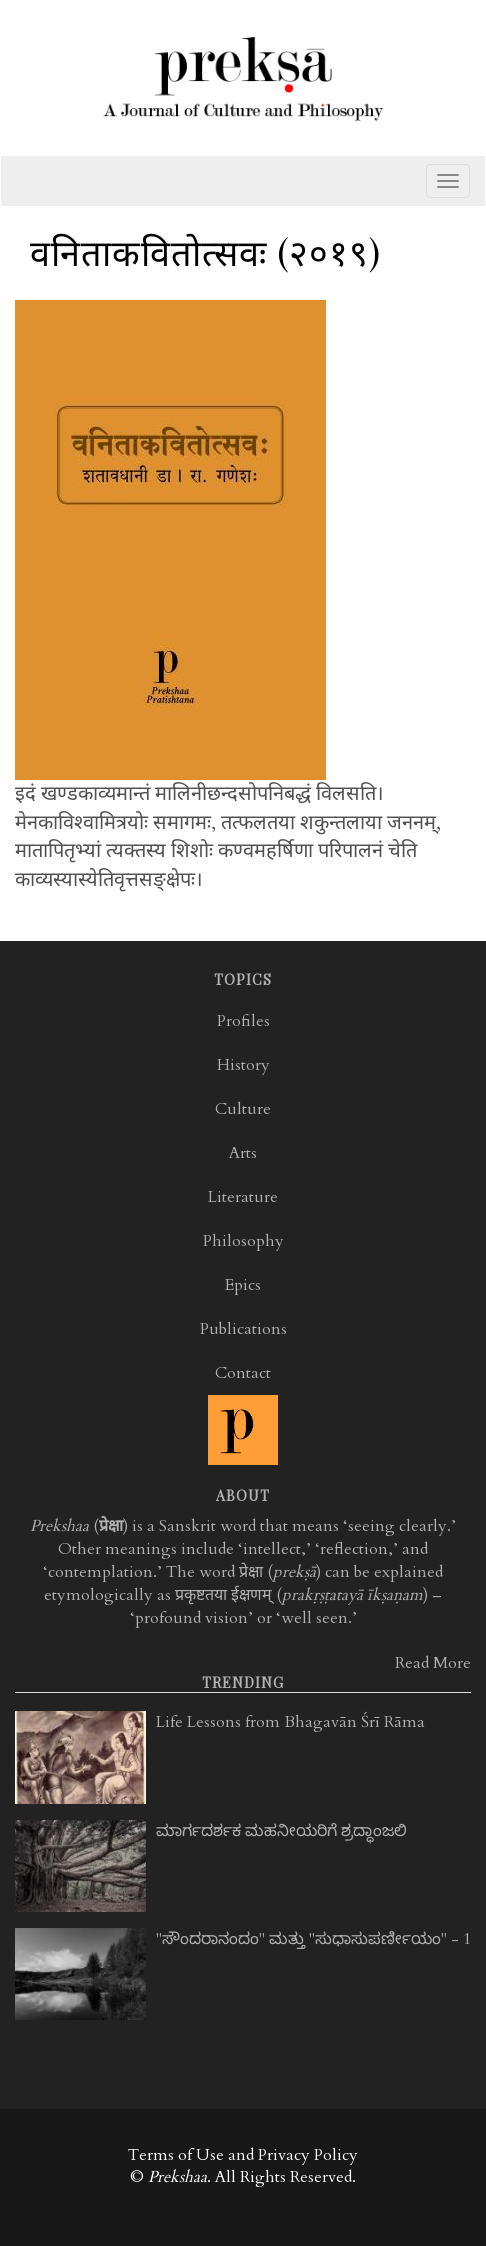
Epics (243, 1285)
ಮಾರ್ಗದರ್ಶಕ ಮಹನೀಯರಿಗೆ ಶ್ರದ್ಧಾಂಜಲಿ (281, 1831)
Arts (243, 1153)
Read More (433, 1663)
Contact (243, 1373)
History (243, 1065)
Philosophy (243, 1241)
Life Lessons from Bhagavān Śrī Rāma (290, 1722)
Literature (243, 1197)
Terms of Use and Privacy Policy (243, 2155)
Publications (243, 1329)
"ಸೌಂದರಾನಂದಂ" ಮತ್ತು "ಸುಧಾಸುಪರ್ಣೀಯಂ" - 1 (313, 1939)
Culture (243, 1109)
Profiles (243, 1021)
